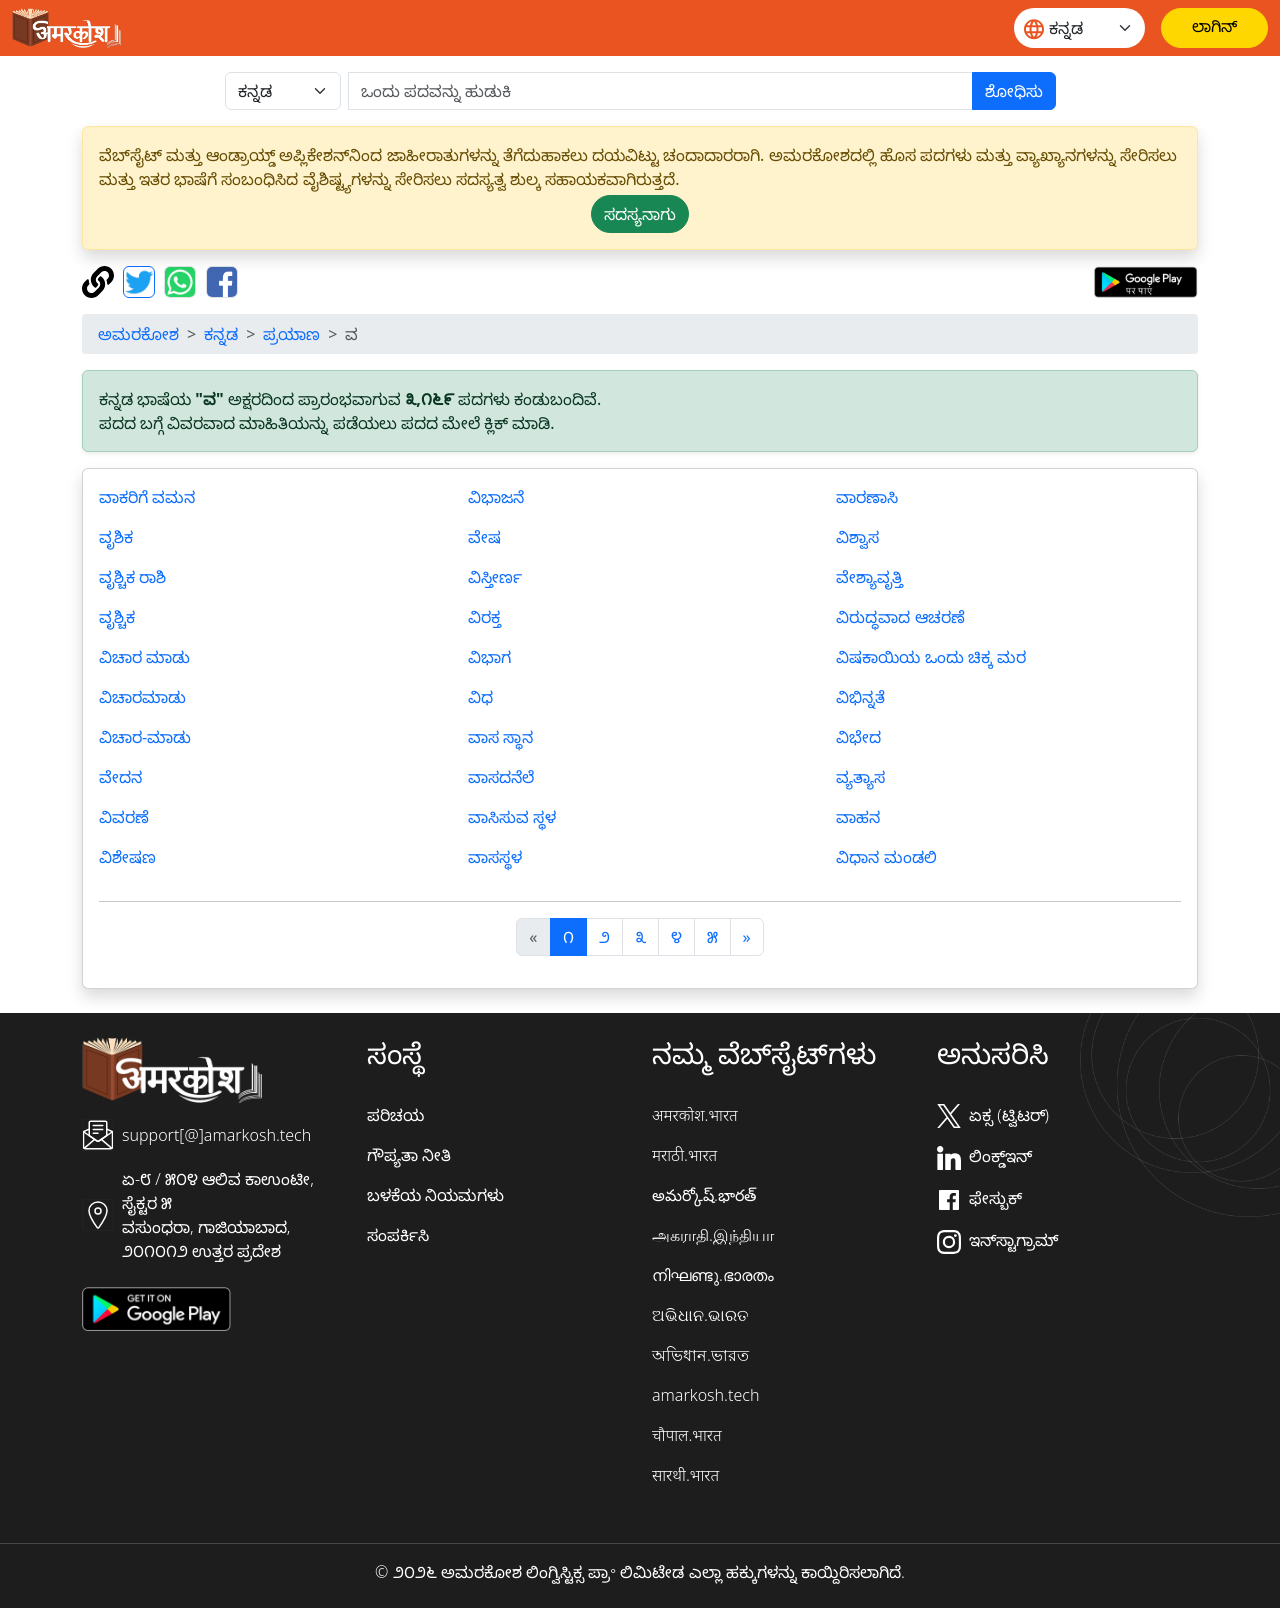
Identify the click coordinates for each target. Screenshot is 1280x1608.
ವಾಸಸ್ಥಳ (495, 857)
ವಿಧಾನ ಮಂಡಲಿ (886, 857)
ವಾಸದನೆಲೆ (501, 777)
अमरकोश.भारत (695, 1115)
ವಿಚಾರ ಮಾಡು (144, 657)
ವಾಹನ (858, 817)
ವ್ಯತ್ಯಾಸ (860, 777)
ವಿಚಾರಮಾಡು (142, 697)
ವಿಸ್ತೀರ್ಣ (495, 577)
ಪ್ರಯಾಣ (291, 334)
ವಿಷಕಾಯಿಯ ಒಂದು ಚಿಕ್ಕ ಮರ (930, 657)
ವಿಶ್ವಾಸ (857, 537)
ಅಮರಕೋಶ (138, 334)
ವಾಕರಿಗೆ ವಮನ (147, 497)
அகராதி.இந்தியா (713, 1235)
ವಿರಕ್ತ (484, 617)
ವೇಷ (484, 537)
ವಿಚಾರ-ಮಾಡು (145, 737)
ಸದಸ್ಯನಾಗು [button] (640, 214)
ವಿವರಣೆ (124, 817)
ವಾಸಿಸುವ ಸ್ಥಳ (512, 817)
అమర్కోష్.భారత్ (704, 1195)
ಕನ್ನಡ (221, 334)
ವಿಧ (480, 697)
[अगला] (747, 937)
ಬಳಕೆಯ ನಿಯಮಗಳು (435, 1195)
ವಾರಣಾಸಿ (867, 497)
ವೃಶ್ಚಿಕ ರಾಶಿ (132, 577)
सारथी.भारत (685, 1475)
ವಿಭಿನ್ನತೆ (860, 697)
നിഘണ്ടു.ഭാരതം (713, 1275)
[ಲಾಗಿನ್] (1214, 28)
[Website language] (1079, 28)
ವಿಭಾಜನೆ (496, 497)
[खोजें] (660, 91)
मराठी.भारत (684, 1155)
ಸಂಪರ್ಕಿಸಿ (398, 1235)
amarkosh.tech (705, 1395)
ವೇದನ (120, 777)
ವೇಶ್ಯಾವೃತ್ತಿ (869, 577)
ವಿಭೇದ (858, 737)
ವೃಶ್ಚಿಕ (117, 617)
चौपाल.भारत (687, 1435)
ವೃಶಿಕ (116, 537)
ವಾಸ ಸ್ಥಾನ (500, 737)
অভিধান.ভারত (700, 1355)
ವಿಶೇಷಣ (127, 857)
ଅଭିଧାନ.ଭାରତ (700, 1315)
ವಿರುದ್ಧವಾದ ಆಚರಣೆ (900, 617)
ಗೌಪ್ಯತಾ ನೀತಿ (409, 1155)
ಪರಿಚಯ (395, 1115)
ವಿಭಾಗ (489, 657)
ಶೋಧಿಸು (1014, 91)
